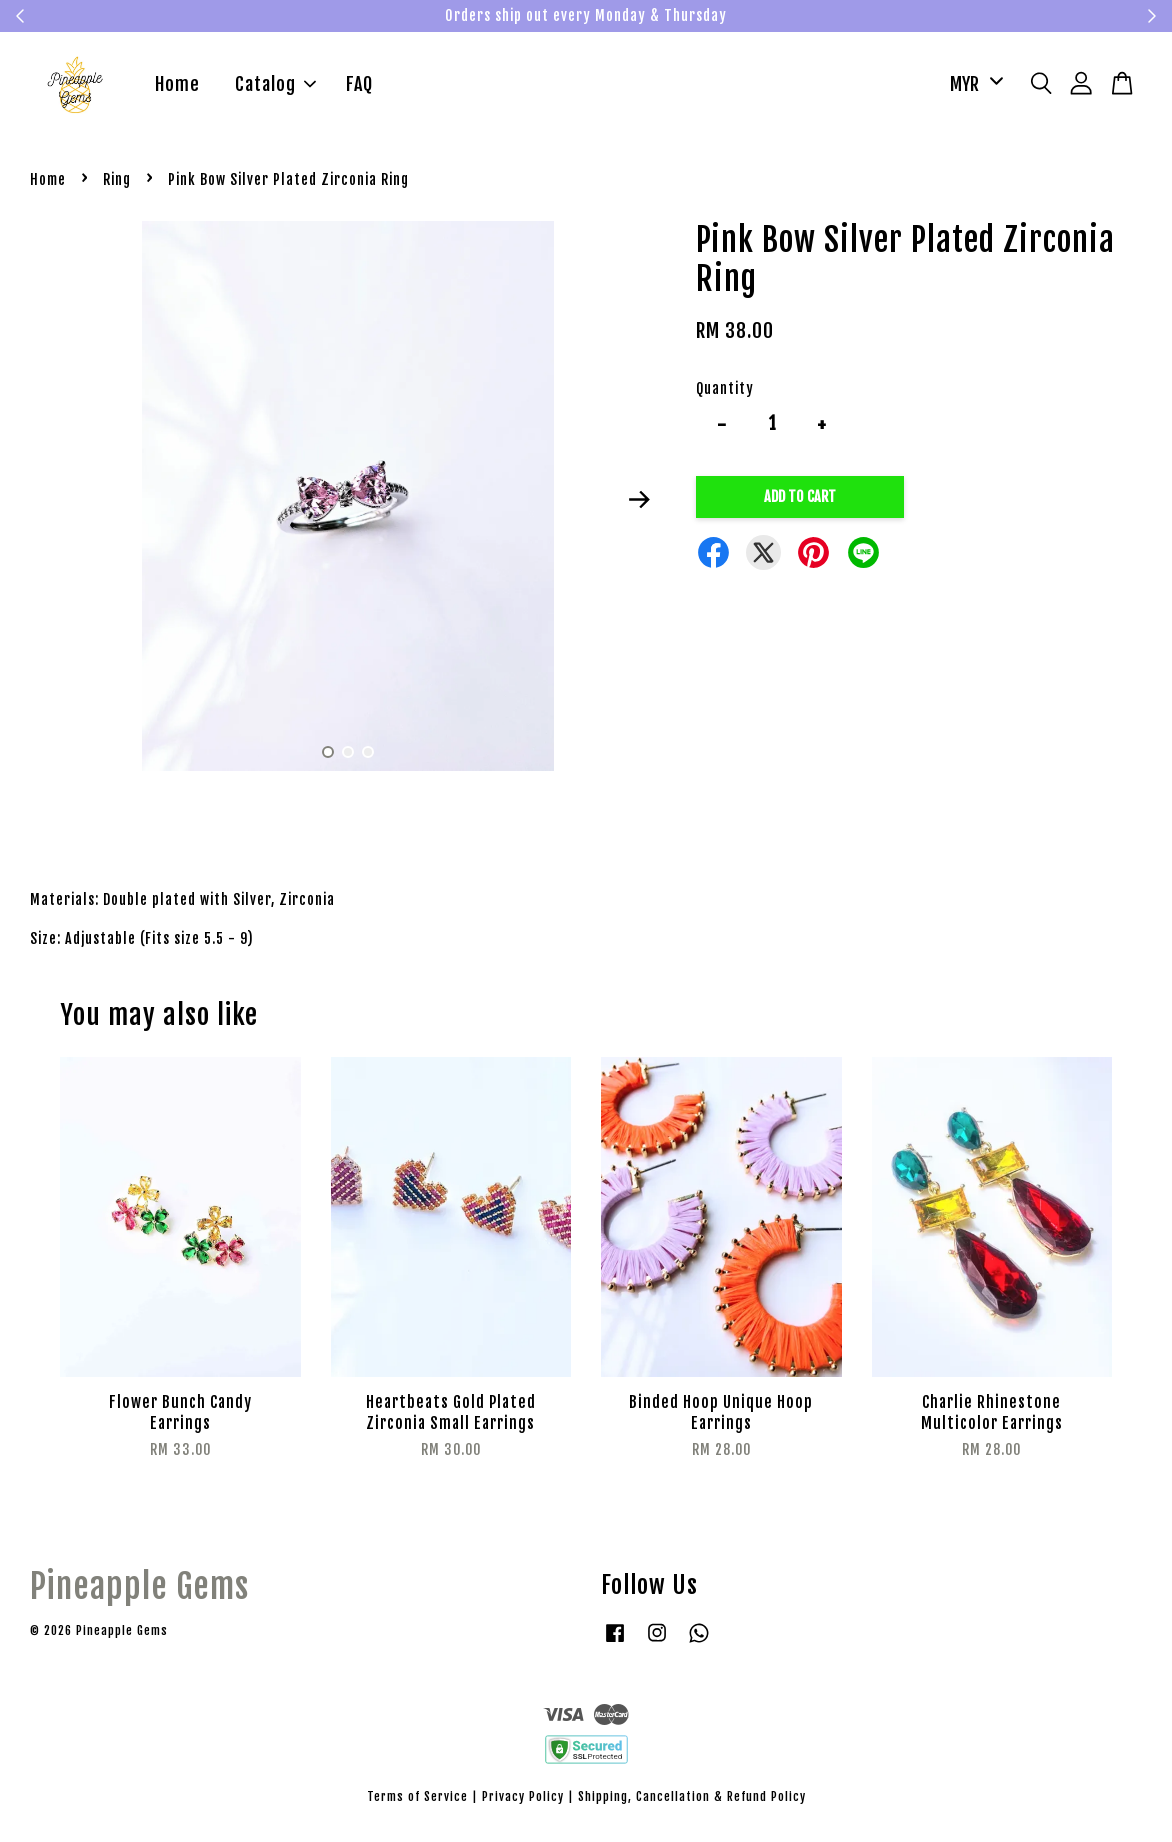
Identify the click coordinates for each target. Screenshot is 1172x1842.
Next (639, 504)
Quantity (725, 392)
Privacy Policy (523, 1800)
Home (177, 87)
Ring (117, 183)
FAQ (359, 87)
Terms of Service (417, 1800)
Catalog (275, 87)
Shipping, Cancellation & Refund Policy (692, 1800)
